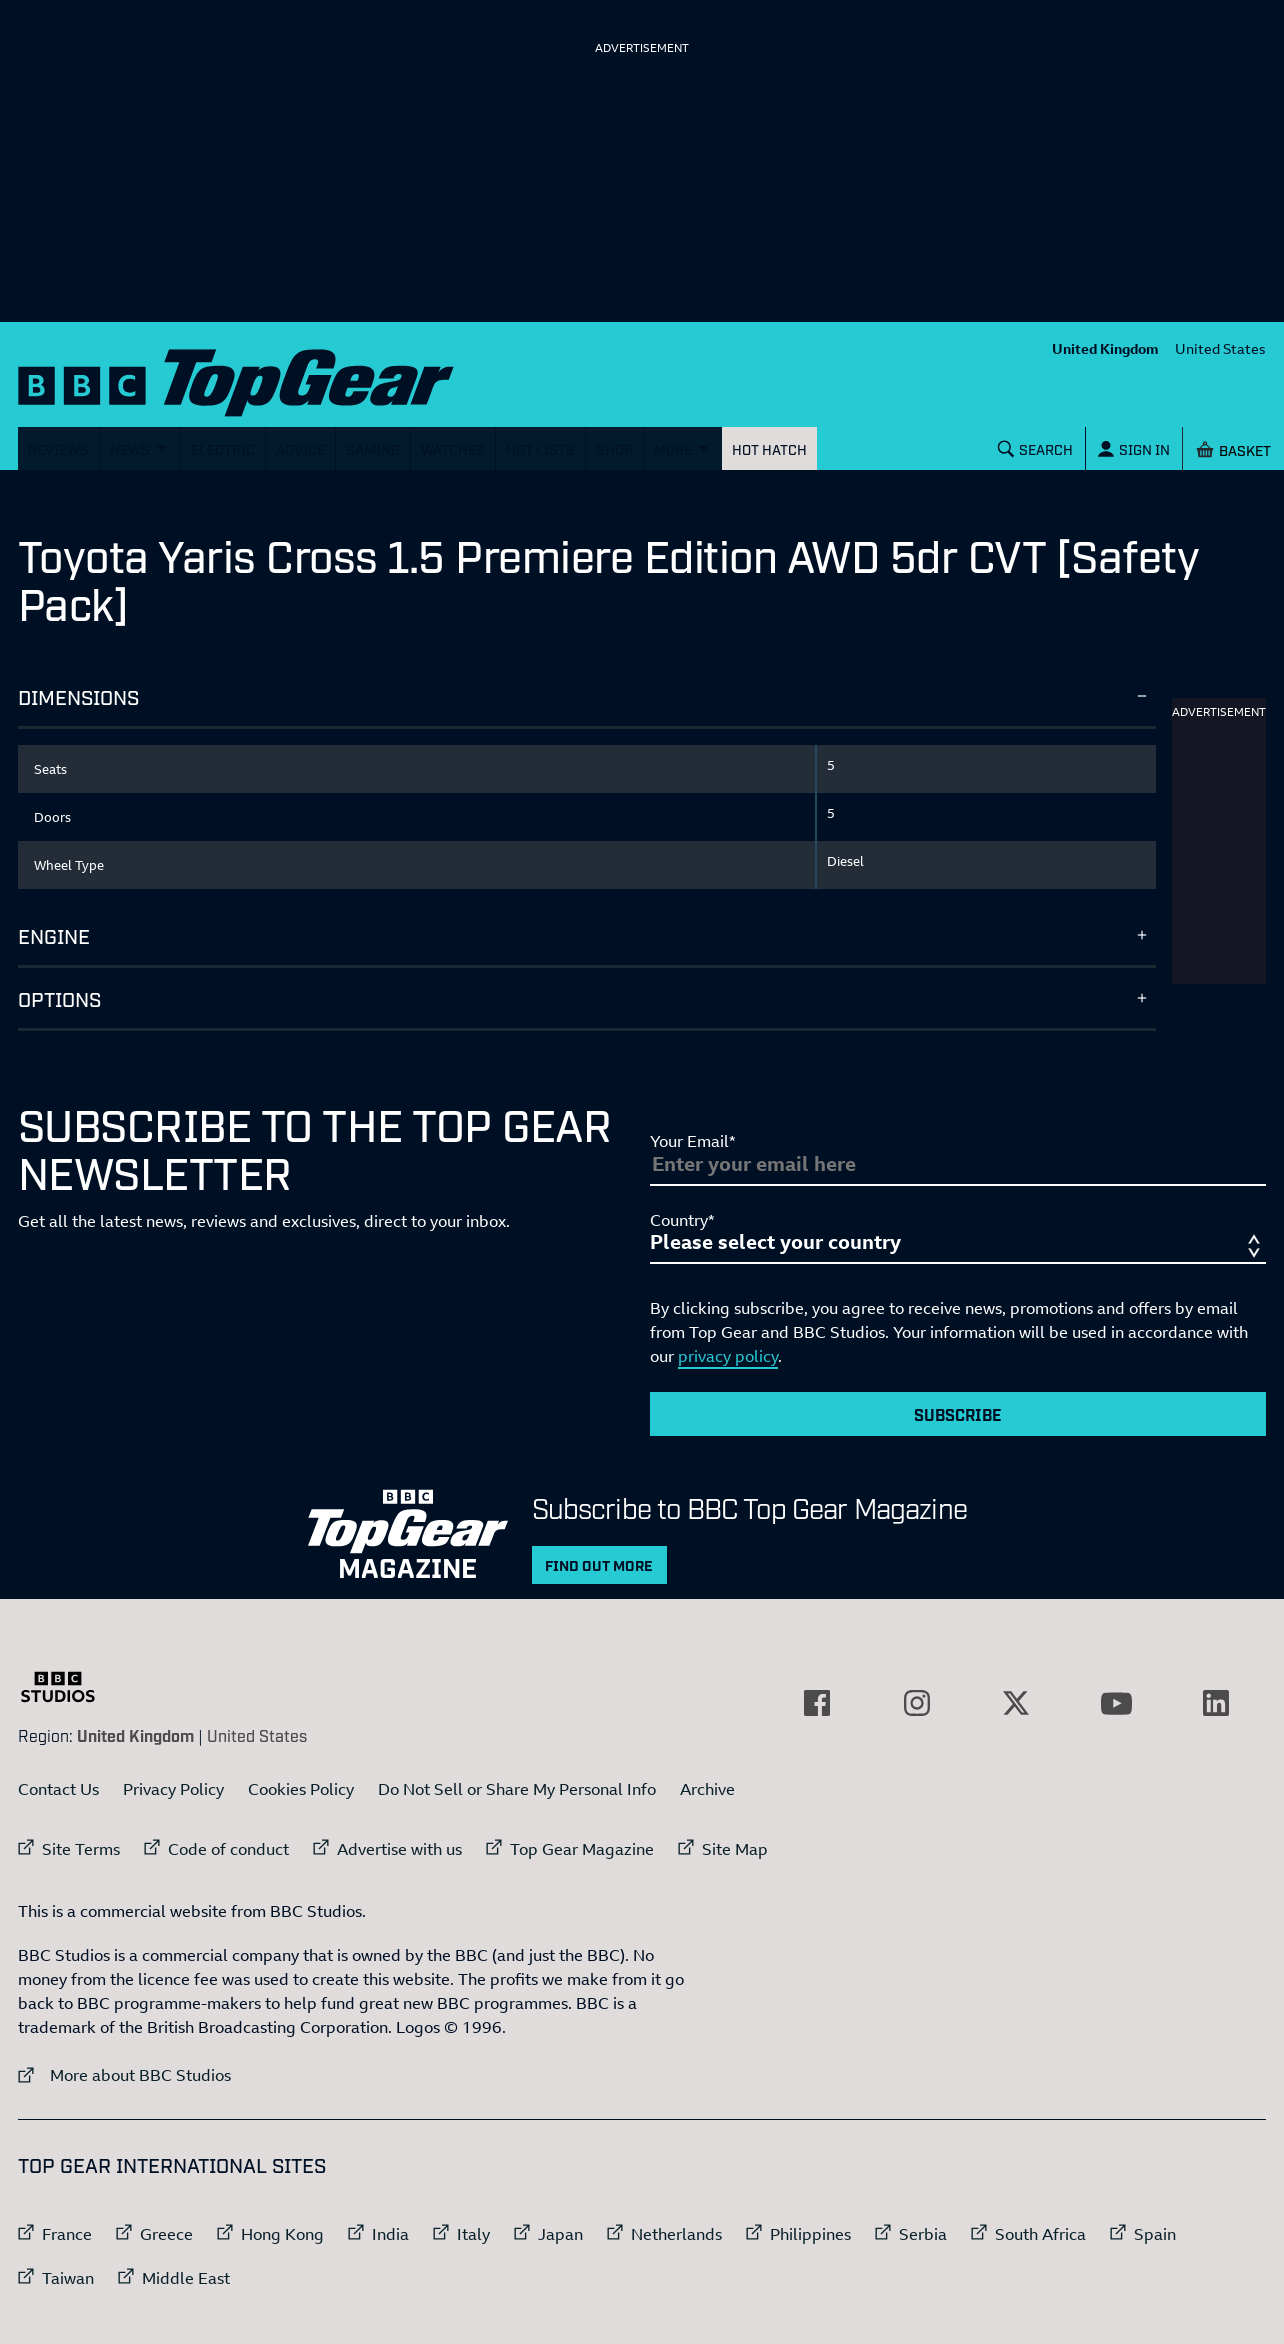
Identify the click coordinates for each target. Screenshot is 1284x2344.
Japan (560, 2234)
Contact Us (58, 1789)
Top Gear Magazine (582, 1849)
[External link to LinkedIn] (1216, 1703)
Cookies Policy (301, 1789)
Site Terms (81, 1849)
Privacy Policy (173, 1789)
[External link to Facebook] (817, 1703)
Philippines (810, 2234)
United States (1220, 348)
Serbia (923, 2234)
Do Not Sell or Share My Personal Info (517, 1789)
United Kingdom (1105, 348)
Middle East (186, 2278)
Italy (473, 2234)
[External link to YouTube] (1116, 1703)
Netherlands (676, 2234)
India (390, 2234)
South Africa (1040, 2234)
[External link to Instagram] (917, 1703)
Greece (166, 2234)
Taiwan (68, 2278)
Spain (1155, 2234)
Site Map (735, 1849)
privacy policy (728, 1356)
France (67, 2234)
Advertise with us (399, 1849)
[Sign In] (1134, 448)
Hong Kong (282, 2234)
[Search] (1036, 448)
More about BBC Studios (124, 2074)
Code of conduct (228, 1849)
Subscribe (958, 1414)
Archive (707, 1789)
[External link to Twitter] (1016, 1703)
